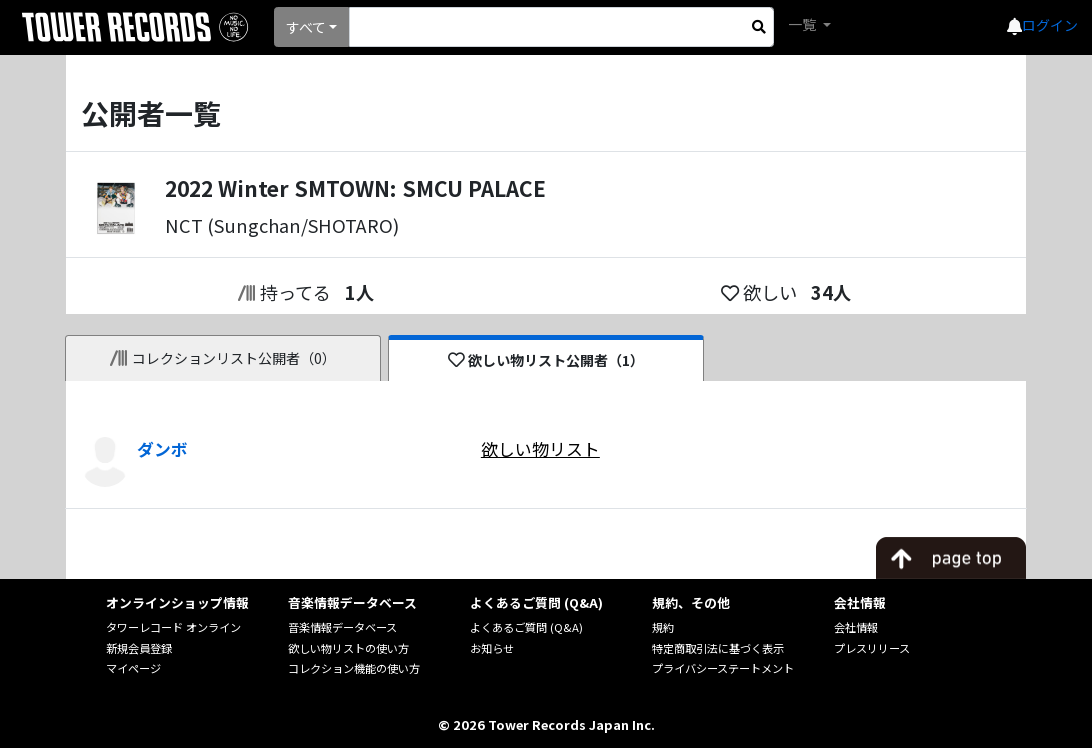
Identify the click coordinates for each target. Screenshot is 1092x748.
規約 (663, 627)
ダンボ (162, 449)
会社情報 (856, 627)
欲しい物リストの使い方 (348, 648)
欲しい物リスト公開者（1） (546, 360)
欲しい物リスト (540, 449)
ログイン (1050, 25)
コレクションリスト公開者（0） (223, 358)
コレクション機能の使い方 (354, 668)
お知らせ (492, 648)
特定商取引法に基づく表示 (718, 648)
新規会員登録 (139, 648)
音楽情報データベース (342, 627)
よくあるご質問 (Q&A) (526, 627)
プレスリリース (872, 648)
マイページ (133, 668)
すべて (306, 27)
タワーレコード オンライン (173, 627)
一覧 (803, 24)
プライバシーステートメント (723, 668)
